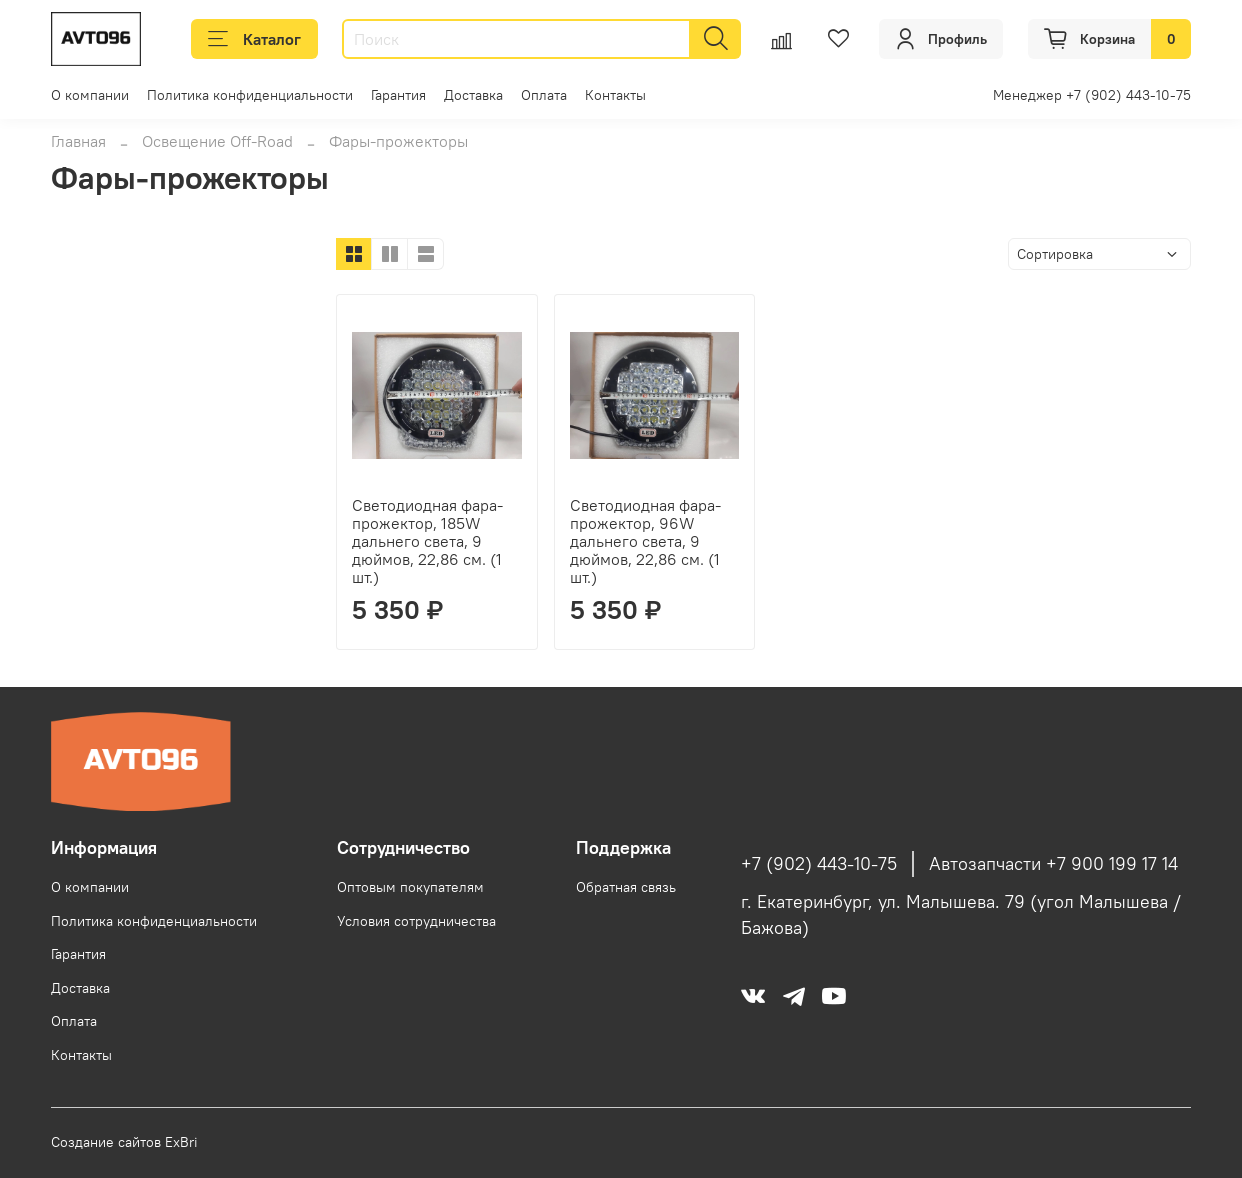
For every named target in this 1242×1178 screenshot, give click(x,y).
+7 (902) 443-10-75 (819, 864)
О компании (90, 95)
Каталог (254, 39)
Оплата (544, 95)
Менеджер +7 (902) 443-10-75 (1092, 95)
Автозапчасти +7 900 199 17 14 (1053, 864)
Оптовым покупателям (410, 887)
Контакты (615, 95)
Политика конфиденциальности (250, 95)
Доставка (473, 95)
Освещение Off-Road (217, 141)
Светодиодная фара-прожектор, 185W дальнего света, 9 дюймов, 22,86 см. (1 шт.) (427, 541)
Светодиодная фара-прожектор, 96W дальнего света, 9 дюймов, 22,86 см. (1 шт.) (645, 541)
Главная (78, 141)
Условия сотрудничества (416, 921)
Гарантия (398, 95)
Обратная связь (626, 887)
